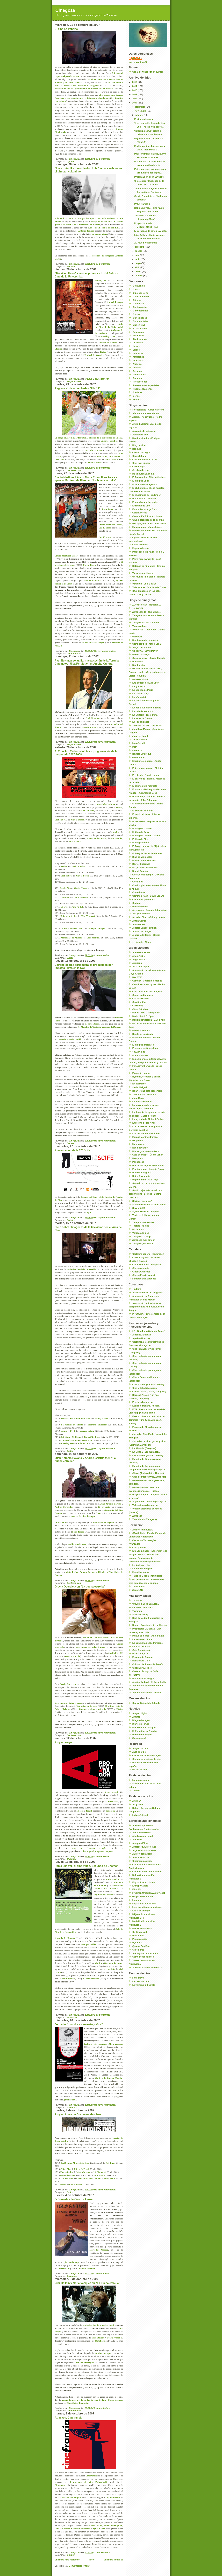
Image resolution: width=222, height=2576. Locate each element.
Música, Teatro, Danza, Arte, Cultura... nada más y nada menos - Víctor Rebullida (147, 672)
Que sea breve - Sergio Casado (148, 658)
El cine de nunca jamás (144, 484)
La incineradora (140, 1780)
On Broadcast (139, 1932)
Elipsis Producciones (143, 1882)
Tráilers (137, 399)
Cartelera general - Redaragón (148, 1254)
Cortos (70, 1143)
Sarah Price (109, 2178)
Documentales (140, 321)
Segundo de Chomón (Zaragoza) (149, 1501)
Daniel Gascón (140, 871)
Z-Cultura (137, 1600)
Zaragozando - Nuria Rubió (146, 612)
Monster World (140, 679)
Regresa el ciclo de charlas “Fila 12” (78, 388)
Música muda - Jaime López (147, 527)
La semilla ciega (140, 693)
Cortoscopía (138, 466)
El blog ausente (140, 842)
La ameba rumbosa (142, 1101)
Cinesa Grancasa (141, 1271)
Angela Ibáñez (139, 959)
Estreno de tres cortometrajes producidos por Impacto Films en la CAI (84, 966)
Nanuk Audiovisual (142, 1928)
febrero (139, 275)
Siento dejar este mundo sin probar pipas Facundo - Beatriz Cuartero (145, 1194)
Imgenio (136, 1900)
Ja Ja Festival (139, 739)
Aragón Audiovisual (142, 1529)
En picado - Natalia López (145, 775)
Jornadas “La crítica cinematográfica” (79, 2024)
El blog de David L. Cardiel (146, 835)
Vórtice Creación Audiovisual (147, 1967)
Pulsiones (137, 661)
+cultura (136, 1289)
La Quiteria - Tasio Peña (144, 715)
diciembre (140, 107)
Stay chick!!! (139, 1208)
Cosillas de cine (140, 470)
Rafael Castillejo (140, 654)
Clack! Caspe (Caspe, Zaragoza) (149, 1391)
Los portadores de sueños (146, 1133)
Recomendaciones (143, 389)
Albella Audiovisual (142, 1836)
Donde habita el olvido (144, 860)
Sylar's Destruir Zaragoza (145, 1211)
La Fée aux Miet (140, 722)
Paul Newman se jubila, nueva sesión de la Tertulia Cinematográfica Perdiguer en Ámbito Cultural (87, 662)
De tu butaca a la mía (143, 473)
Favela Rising (66, 2172)
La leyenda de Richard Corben (148, 1119)
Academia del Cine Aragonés (147, 1292)
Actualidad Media (141, 1832)
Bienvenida (139, 285)
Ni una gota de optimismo (146, 1151)
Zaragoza (137, 1516)
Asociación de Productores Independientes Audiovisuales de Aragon (146, 1307)
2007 (135, 102)
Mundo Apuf (138, 1144)
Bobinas (136, 449)
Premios (137, 378)
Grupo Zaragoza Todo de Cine (148, 520)
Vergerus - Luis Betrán (144, 583)
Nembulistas (139, 665)
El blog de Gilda (140, 480)
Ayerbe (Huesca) (141, 1338)
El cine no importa (66, 28)
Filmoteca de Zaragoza (144, 1278)
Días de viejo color (142, 857)
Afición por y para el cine (145, 413)
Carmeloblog (139, 456)
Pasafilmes (138, 1935)
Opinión (71, 161)
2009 (135, 94)
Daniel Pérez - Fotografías (146, 1012)
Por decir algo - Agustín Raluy (148, 1169)
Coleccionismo (141, 296)
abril (137, 267)
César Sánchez (140, 1009)
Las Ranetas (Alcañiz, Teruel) (147, 1455)
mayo (138, 263)
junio (138, 259)
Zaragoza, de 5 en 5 (142, 1243)
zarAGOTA (138, 608)
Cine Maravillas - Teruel (144, 459)
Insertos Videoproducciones (147, 1907)
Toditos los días (140, 1225)
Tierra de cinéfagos (142, 573)
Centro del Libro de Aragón (146, 1755)
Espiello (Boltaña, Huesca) (146, 1405)
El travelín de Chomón (144, 498)
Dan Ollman (95, 2178)
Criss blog (137, 881)
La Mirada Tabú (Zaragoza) (146, 1452)
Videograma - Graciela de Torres (149, 587)
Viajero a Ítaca (139, 626)
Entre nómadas (140, 1055)
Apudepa (137, 963)
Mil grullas (137, 1140)
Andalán (136, 1801)
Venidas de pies (140, 1233)
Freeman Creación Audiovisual (148, 1893)
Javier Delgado (140, 1087)
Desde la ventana (141, 1030)
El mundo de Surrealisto (145, 1048)
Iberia (63, 2184)
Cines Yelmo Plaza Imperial (146, 1264)
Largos (136, 346)
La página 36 (139, 697)
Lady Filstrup (139, 686)
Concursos (139, 303)
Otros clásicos (140, 544)
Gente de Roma (67, 2175)
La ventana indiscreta (143, 1985)
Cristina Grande (140, 998)
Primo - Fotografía (142, 1172)
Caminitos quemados (143, 899)
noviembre (141, 111)
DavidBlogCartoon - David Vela (148, 1020)
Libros (136, 350)
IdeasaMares (139, 1083)
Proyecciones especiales (146, 385)
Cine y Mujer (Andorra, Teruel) (148, 1384)
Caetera (136, 903)
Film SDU (137, 1889)
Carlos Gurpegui (141, 452)
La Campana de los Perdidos (147, 1643)
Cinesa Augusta (140, 1268)
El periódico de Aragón (93, 642)
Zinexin (136, 1790)
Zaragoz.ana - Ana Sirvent (146, 622)
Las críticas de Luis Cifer (145, 682)
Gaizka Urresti (139, 512)
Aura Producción (141, 1857)
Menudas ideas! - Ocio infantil (148, 1635)
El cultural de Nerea (142, 810)
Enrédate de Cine (141, 505)
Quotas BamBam (141, 1946)
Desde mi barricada (142, 1034)
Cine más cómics (141, 463)
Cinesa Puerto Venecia (144, 1275)
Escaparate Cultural (142, 1657)
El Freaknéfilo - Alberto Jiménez (149, 477)
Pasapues (137, 1158)
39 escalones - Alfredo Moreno (148, 409)
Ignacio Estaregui (141, 754)
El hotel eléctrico (91, 1978)
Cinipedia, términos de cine (146, 1759)
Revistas (137, 392)
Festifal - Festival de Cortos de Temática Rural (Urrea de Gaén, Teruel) (147, 1420)
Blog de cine (139, 445)
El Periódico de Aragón (144, 1731)
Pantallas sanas (140, 1572)
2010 (135, 90)
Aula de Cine (139, 1752)
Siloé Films (138, 1949)
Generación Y (139, 757)
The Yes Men (66, 2178)
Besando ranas (140, 906)
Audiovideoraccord (142, 1854)
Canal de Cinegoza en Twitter (147, 72)
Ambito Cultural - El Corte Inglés (149, 1682)
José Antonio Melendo (144, 1094)
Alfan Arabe (138, 956)
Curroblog (137, 1005)
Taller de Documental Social (147, 1576)
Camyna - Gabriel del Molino (147, 980)
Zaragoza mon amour (143, 1240)
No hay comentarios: (105, 651)
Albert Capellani (67, 1978)
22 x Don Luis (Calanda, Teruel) (148, 1331)
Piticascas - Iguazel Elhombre (148, 1165)
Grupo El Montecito (142, 1896)
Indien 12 (137, 750)
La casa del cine (140, 1981)
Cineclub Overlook (142, 1668)
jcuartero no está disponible (147, 1091)
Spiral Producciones (143, 1956)
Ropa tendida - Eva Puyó (145, 1179)
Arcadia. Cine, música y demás (148, 917)
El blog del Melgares (143, 1044)
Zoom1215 (137, 1590)
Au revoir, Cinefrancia (68, 2417)
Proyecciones (74, 381)
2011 (135, 86)
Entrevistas (139, 325)
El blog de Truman (142, 828)
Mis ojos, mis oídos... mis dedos (149, 523)
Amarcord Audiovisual (144, 1847)
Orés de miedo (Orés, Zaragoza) (149, 1476)
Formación (72, 2017)
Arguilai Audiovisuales (144, 1850)
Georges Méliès (88, 1944)
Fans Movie (138, 1977)
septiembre (141, 247)
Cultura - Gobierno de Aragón (147, 1664)
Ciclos (70, 958)
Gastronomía (140, 339)
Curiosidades (140, 318)
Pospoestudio (139, 1939)
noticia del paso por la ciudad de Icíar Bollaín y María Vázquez (92, 2400)
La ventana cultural (142, 1639)
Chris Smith (82, 2178)
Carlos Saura (75, 2184)
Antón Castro (139, 921)
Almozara (137, 1839)
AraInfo (136, 1717)
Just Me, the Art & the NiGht (147, 725)
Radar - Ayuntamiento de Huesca (149, 1625)
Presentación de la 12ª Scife (72, 1150)
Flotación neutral (141, 1073)
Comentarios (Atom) (79, 2566)
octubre (139, 115)
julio (137, 255)
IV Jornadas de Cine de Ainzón (74, 2199)
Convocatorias (140, 310)
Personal (137, 371)
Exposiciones (140, 328)
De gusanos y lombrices (145, 867)
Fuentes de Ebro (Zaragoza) (147, 1427)
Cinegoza (65, 10)
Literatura (138, 353)
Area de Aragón (140, 966)
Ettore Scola (99, 2175)
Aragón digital (139, 1713)
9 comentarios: (102, 159)
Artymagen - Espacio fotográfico (149, 910)
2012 (135, 82)
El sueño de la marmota (144, 786)
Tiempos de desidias (143, 1222)
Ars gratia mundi (141, 913)
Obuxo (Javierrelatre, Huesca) (148, 1473)
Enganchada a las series (145, 502)
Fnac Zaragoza (140, 1653)
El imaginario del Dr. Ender (146, 495)
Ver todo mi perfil (138, 62)
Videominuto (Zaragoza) (145, 1505)
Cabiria (99, 1963)
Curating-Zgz (139, 1002)
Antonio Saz (138, 924)
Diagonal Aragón (141, 1720)
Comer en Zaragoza (142, 995)
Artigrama (137, 1804)
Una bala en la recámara (145, 640)
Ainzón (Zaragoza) (142, 1334)
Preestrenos (139, 374)
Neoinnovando (140, 1147)
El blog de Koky (140, 832)
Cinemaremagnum (142, 1861)
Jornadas (72, 2107)
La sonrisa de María (142, 690)
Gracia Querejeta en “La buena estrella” (80, 1586)
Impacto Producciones (144, 1903)
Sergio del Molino (141, 647)
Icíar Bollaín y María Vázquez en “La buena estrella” (87, 2283)
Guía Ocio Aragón (141, 1650)
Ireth (134, 747)
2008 (135, 98)
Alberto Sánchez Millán (144, 928)
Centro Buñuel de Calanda (146, 1703)
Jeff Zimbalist (99, 2172)
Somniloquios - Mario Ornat (146, 644)
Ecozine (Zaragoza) (142, 1402)
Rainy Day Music (141, 1176)
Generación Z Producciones (147, 516)
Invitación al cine (141, 1565)
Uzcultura (137, 636)
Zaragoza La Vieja (141, 1236)
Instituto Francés (141, 1646)
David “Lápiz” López (143, 1016)
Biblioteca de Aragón (143, 1678)
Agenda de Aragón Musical (146, 1692)
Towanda (137, 1611)
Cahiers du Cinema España (109, 2078)
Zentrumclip (138, 1586)
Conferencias (74, 470)
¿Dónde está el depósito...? (146, 604)
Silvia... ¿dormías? (142, 1201)
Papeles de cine (140, 548)
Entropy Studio (140, 1885)
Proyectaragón (64, 1742)
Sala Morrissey (140, 1614)
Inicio (92, 2559)
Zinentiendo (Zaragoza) (144, 1519)
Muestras (71, 1859)
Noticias (71, 266)
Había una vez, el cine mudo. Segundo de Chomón (86, 1865)
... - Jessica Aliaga (142, 942)
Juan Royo (138, 1098)
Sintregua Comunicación (145, 1953)
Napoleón (110, 1969)
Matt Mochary (83, 2172)
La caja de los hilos (142, 711)
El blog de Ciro (140, 839)
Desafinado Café (141, 1660)
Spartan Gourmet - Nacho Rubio (149, 1204)
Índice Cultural (140, 1815)
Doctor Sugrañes (141, 864)
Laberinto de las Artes (144, 1123)
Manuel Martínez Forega (145, 1137)
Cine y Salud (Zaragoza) (144, 1388)
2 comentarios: (102, 264)
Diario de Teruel (140, 1724)
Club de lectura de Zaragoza (147, 991)
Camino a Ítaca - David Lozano (148, 896)
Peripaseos (138, 1162)
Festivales (138, 332)
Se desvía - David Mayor (145, 651)
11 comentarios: (103, 2552)
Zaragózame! (139, 1738)
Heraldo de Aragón (142, 1734)
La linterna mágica (142, 1568)
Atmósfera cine (140, 434)
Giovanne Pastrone (113, 1963)
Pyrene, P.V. (138, 1942)
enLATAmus (138, 1051)
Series (136, 396)
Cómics (137, 300)
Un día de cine (139, 1769)
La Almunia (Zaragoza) (144, 1448)
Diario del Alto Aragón (144, 1727)
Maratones (138, 357)
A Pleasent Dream (141, 952)
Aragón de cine (140, 1748)
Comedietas (138, 892)
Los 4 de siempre (141, 1910)
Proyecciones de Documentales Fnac (78, 2114)
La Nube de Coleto (142, 718)
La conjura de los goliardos (146, 707)
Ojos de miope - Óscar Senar (147, 1154)
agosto (139, 251)
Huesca (136, 1430)
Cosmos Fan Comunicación (147, 1871)
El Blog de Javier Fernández (147, 853)
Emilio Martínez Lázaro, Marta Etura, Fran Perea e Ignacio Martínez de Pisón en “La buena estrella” (86, 479)
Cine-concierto (140, 293)
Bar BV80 (137, 977)
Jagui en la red (140, 736)
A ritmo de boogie (141, 931)
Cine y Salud (139, 1547)
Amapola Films (140, 1843)
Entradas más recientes (67, 2559)
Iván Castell (138, 743)
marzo (138, 271)
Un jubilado (138, 1229)
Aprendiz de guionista (144, 431)
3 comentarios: (102, 2408)
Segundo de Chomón (65, 1938)
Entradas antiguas (113, 2559)
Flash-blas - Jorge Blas (144, 509)
